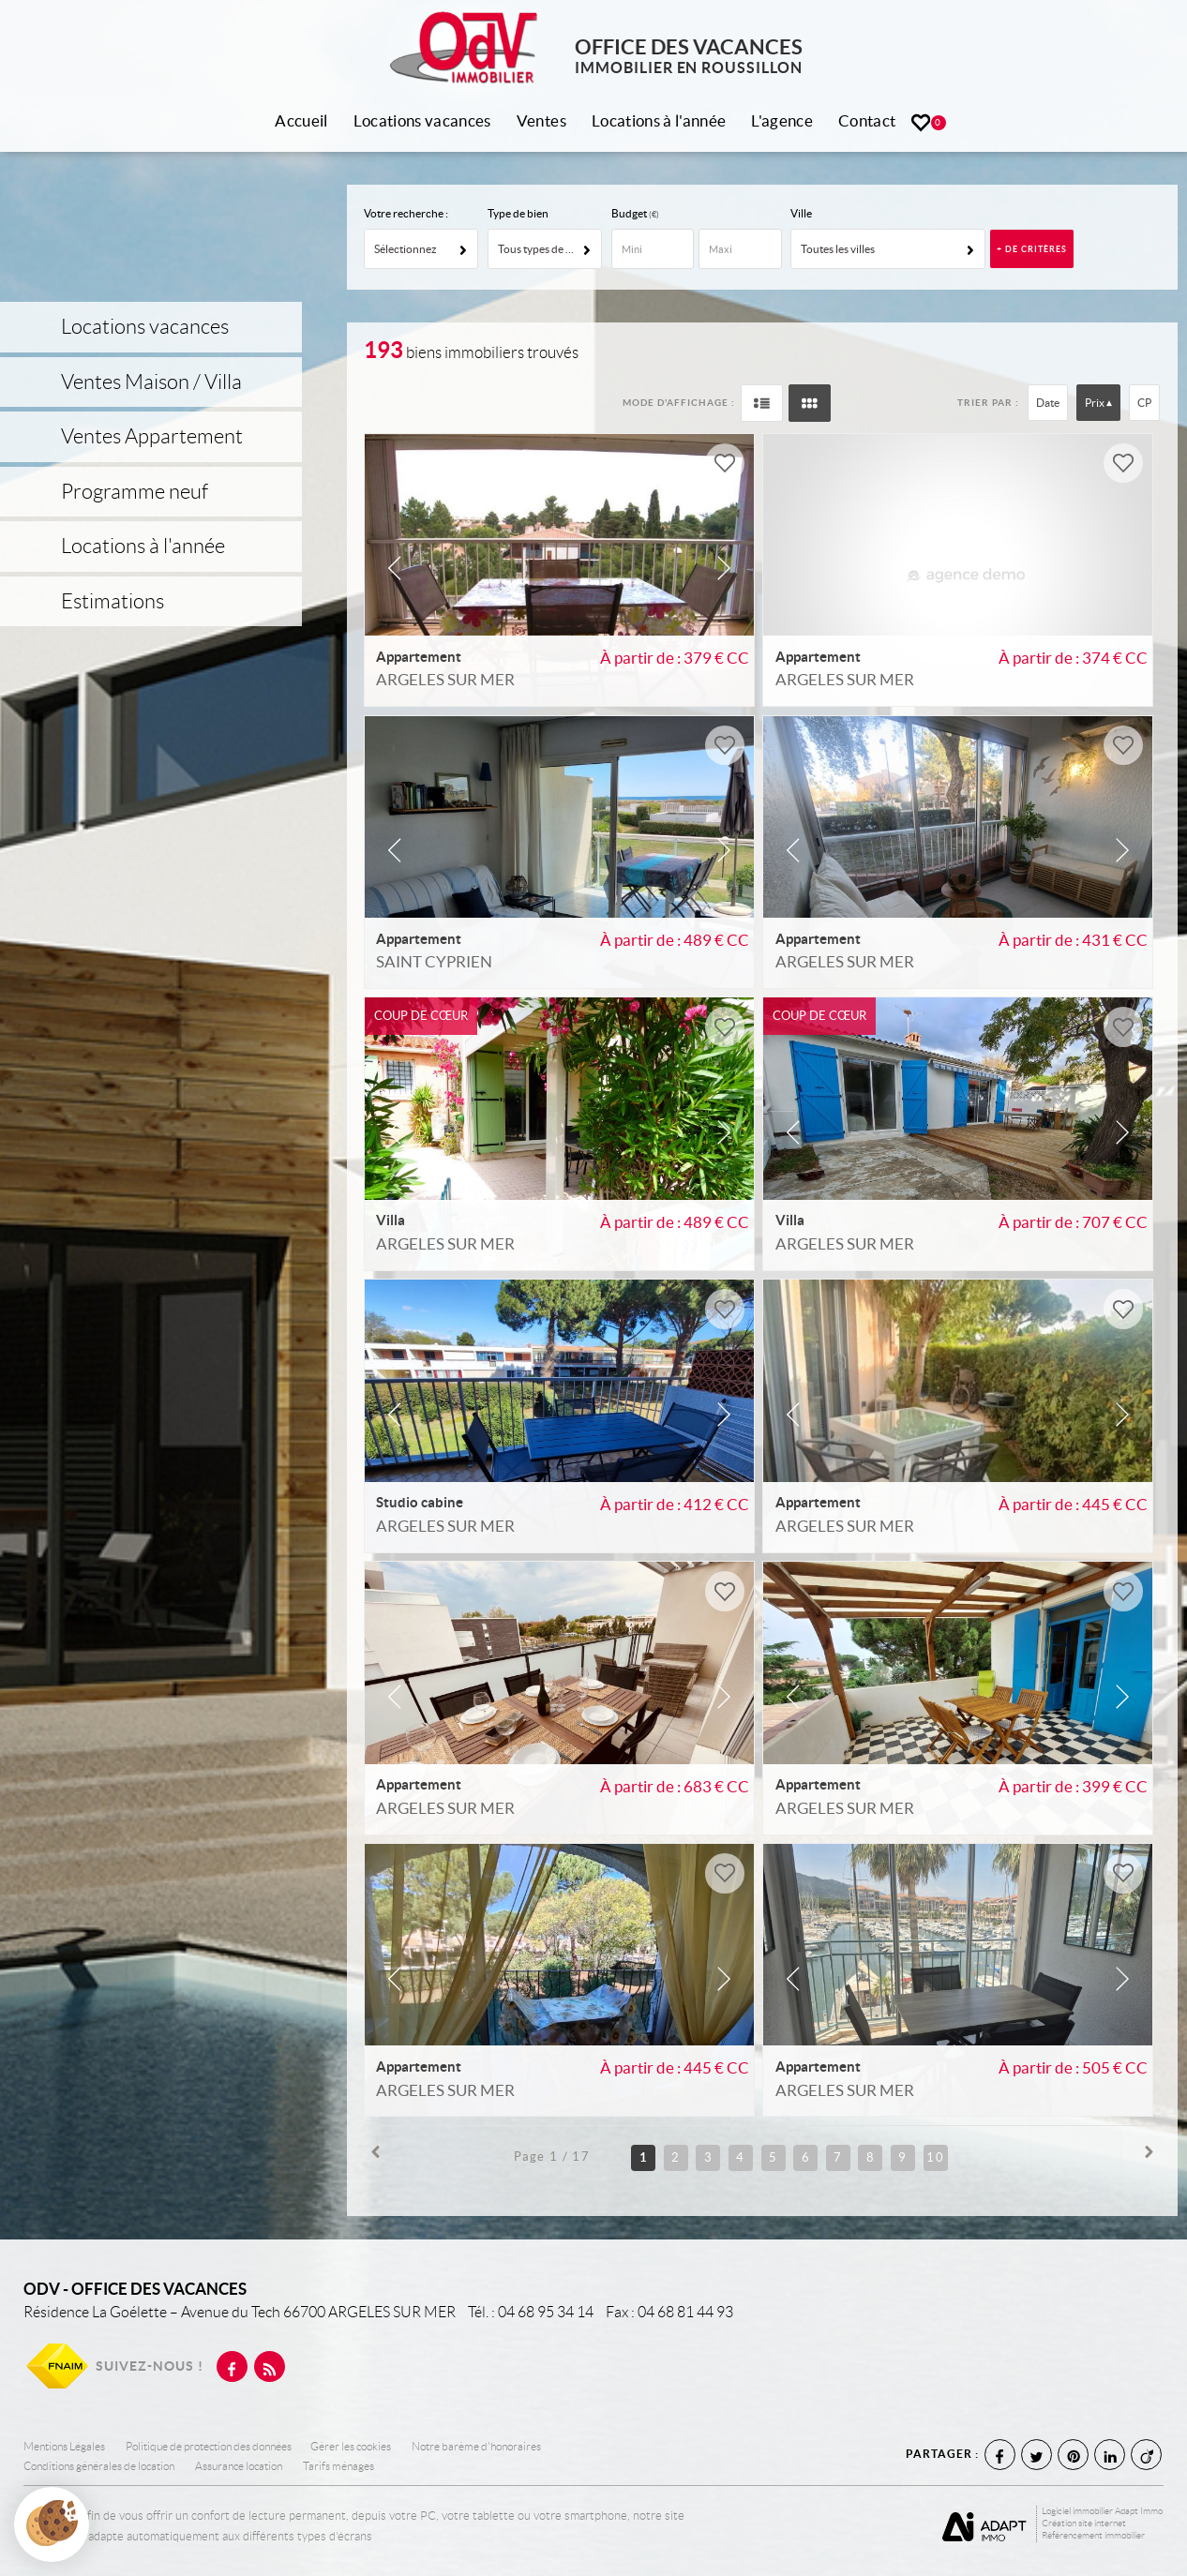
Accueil (301, 120)
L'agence (782, 120)
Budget (630, 213)
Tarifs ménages (338, 2466)
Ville (801, 213)
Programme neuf (134, 491)
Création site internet (1084, 2523)
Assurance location (238, 2466)
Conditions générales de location (98, 2466)
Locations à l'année (659, 120)
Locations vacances (422, 120)
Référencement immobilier (1093, 2535)
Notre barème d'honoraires (477, 2446)
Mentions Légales (64, 2446)
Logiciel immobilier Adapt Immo (1102, 2511)
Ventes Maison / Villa (151, 382)
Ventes (541, 120)
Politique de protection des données (209, 2446)
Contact (866, 120)
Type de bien (518, 213)
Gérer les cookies (350, 2446)
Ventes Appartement (152, 436)
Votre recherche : (406, 213)
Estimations (112, 601)
